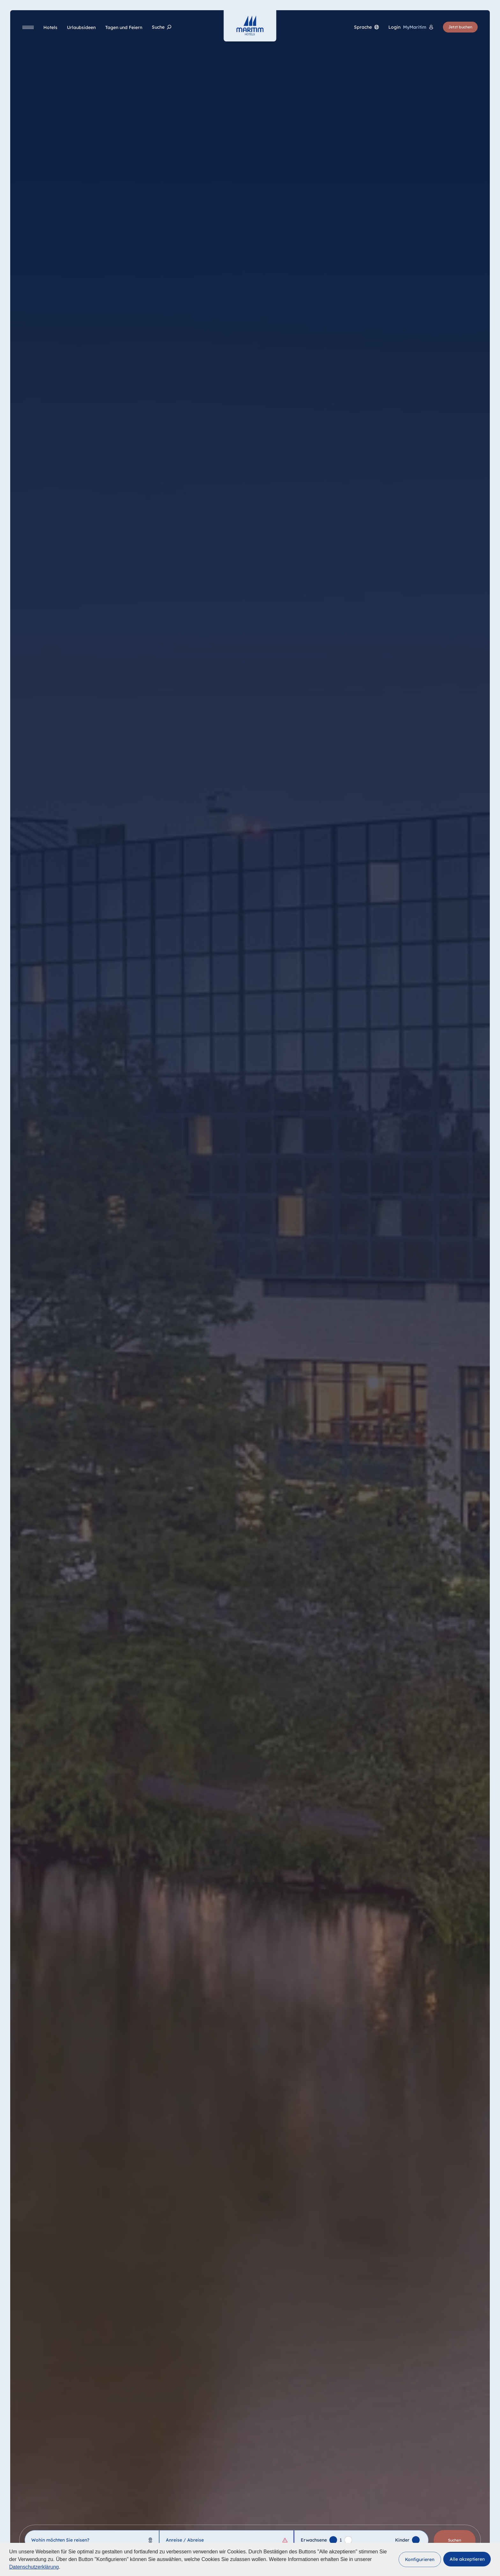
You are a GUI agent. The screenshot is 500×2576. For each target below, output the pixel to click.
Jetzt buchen (460, 27)
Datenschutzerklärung (34, 2567)
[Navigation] (28, 27)
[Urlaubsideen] (81, 27)
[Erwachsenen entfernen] (348, 2540)
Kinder (402, 2540)
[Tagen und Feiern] (123, 27)
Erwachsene (314, 2540)
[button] (420, 2559)
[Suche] (161, 27)
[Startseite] (250, 25)
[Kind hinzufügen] (416, 2540)
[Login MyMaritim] (410, 27)
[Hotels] (50, 27)
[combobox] (92, 2540)
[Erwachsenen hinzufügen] (333, 2540)
